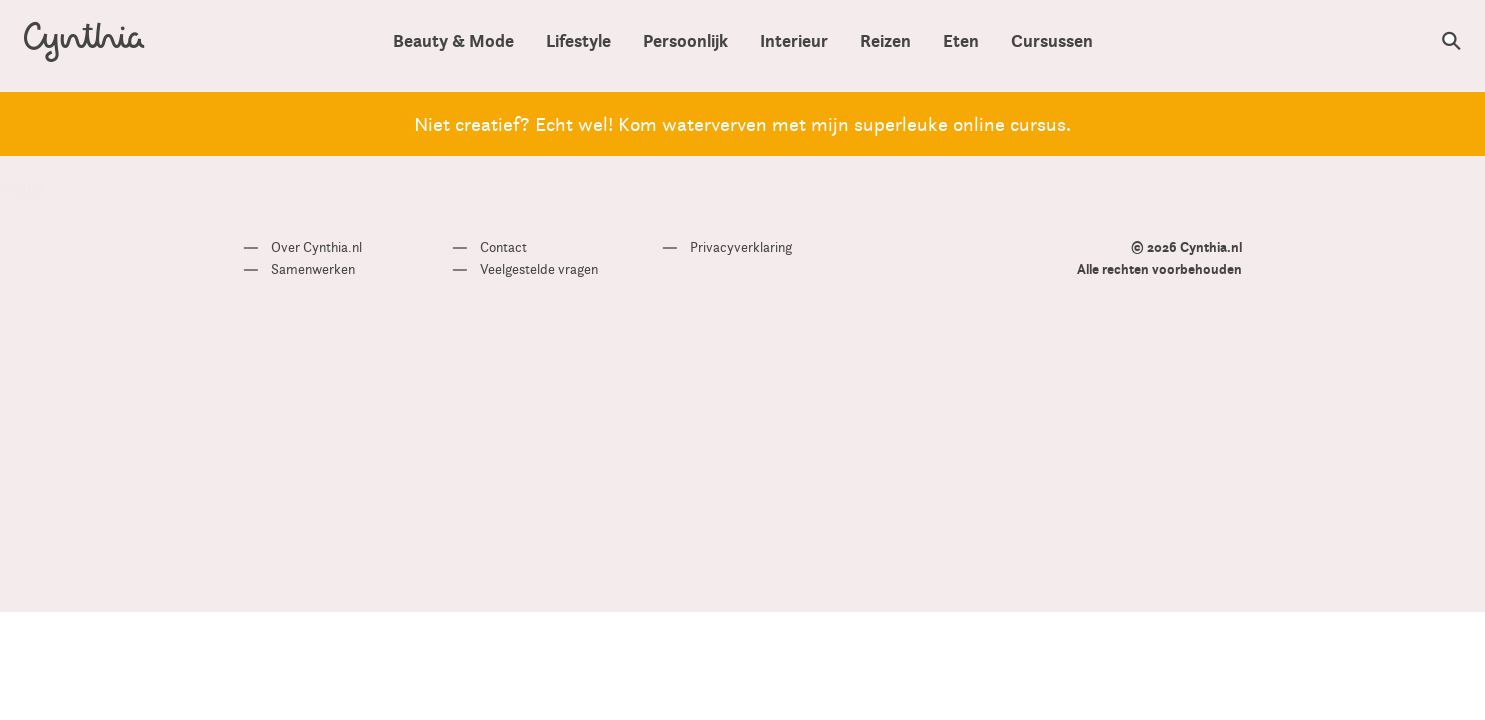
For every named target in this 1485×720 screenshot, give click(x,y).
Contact (503, 247)
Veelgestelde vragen (539, 269)
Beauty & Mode (453, 41)
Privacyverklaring (741, 247)
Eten (961, 41)
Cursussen (1052, 41)
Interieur (794, 41)
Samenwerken (313, 269)
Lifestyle (578, 41)
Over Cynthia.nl (316, 247)
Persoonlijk (685, 41)
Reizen (885, 41)
